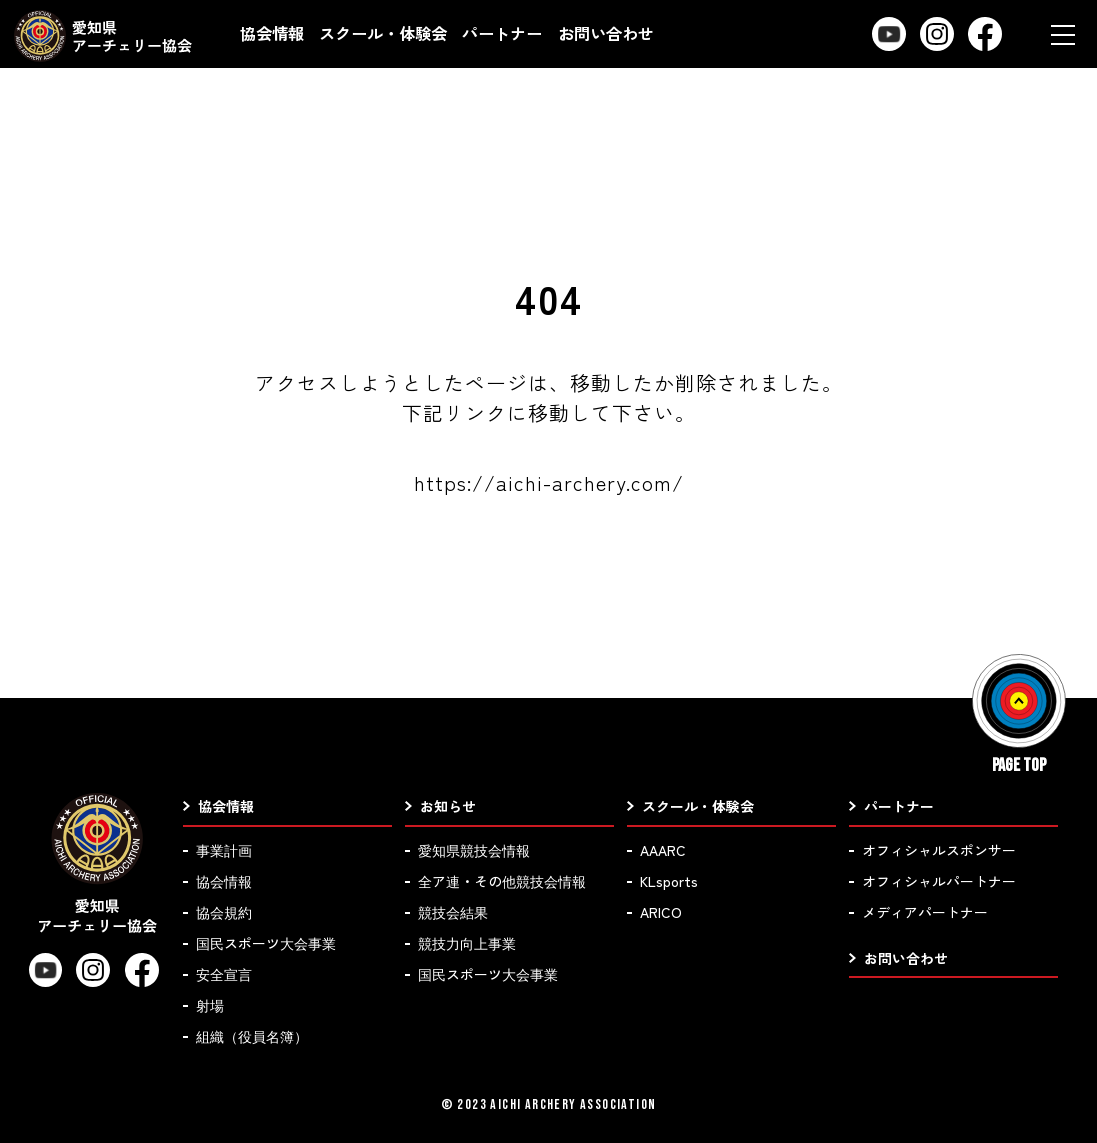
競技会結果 (453, 912)
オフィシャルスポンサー (939, 850)
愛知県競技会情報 (474, 850)
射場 (210, 1005)
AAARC (663, 850)
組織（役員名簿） (252, 1036)
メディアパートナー (925, 912)
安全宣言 (224, 974)
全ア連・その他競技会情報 (502, 881)
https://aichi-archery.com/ (549, 482)
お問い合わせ (606, 33)
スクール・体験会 (383, 33)
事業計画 (224, 850)
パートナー (502, 33)
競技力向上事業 (467, 943)
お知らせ (448, 806)
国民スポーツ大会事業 (266, 943)
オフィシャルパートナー (939, 881)
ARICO (661, 912)
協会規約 (224, 912)
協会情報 (272, 33)
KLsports (669, 881)
